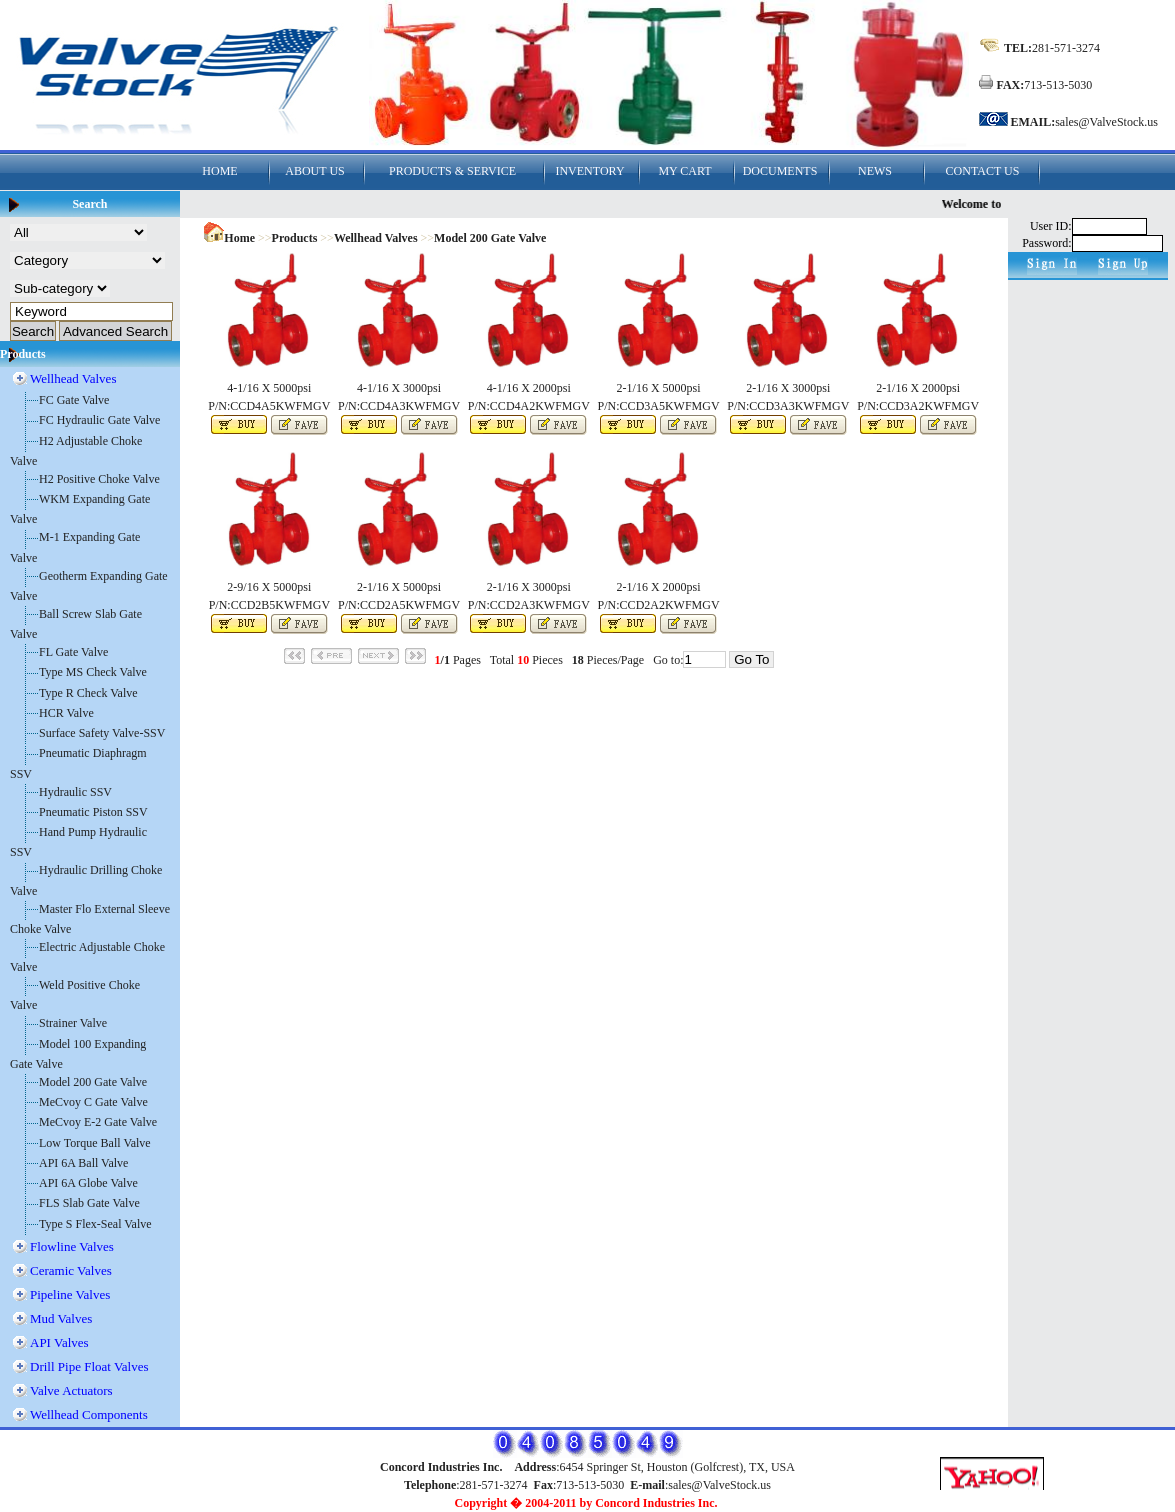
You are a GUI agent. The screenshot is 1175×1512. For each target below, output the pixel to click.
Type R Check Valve (88, 693)
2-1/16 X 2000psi (918, 388)
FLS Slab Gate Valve (89, 1203)
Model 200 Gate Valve (93, 1082)
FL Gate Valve (73, 652)
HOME (219, 171)
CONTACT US (983, 171)
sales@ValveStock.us (1106, 122)
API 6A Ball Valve (83, 1163)
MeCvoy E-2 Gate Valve (98, 1122)
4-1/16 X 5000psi (269, 388)
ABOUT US (314, 171)
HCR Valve (66, 713)
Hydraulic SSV (75, 792)
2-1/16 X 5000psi (659, 388)
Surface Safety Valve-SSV (102, 733)
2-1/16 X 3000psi (788, 388)
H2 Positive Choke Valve (99, 479)
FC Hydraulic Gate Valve (99, 420)
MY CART (684, 171)
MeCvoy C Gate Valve (93, 1102)
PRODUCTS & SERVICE (452, 171)
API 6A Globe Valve (88, 1183)
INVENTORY (589, 171)
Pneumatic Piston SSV (93, 812)
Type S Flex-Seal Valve (95, 1224)
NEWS (875, 171)
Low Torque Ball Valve (95, 1143)
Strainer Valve (73, 1023)
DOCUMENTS (780, 171)
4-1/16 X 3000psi (399, 388)
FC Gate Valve (74, 400)
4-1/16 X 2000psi (529, 388)
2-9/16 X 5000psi (269, 587)
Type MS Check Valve (93, 672)
